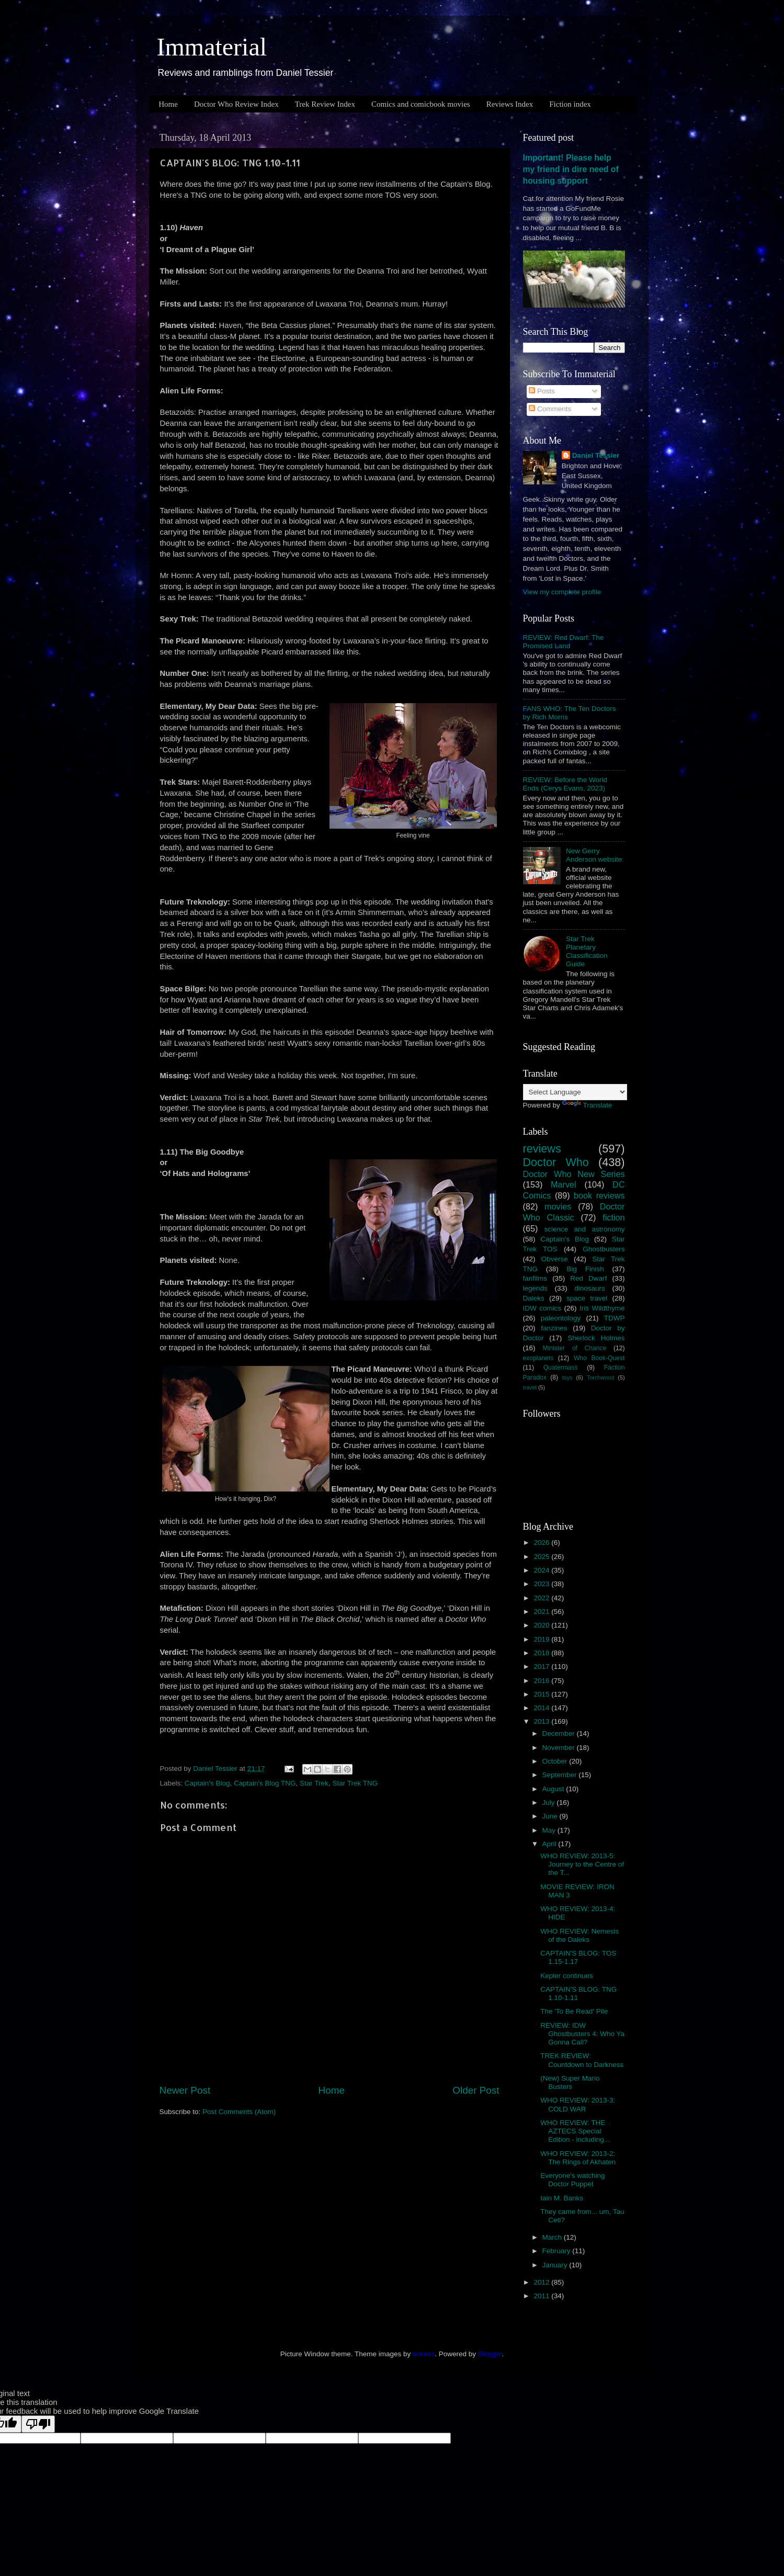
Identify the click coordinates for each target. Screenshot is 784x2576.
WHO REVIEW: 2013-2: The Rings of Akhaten (578, 2158)
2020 (542, 1625)
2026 (542, 1542)
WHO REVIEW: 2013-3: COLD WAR (577, 2104)
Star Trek (314, 1783)
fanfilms (535, 1278)
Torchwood (600, 1377)
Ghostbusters (603, 1249)
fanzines (554, 1328)
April (550, 1844)
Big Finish (585, 1269)
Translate (587, 1105)
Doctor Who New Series (574, 1174)
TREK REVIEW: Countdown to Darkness (581, 2060)
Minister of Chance (575, 1348)
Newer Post (185, 2090)
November (559, 1748)
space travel (586, 1298)
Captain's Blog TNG (265, 1783)
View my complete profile (562, 592)
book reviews (599, 1195)
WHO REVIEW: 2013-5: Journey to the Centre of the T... (582, 1864)
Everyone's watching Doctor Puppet (572, 2180)
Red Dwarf (588, 1278)
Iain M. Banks (561, 2198)
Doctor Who (556, 1162)
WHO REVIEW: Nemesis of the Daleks (579, 1935)
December (559, 1733)
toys (567, 1377)
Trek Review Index (325, 104)
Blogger (490, 2354)
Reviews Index (509, 104)
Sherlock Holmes (595, 1338)
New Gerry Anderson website (594, 855)
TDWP (614, 1318)
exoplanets (538, 1358)
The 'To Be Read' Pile (574, 2011)
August (554, 1789)
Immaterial (212, 47)
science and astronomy (584, 1229)
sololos (424, 2354)
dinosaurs (589, 1288)
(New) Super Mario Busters (569, 2082)
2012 (542, 2282)
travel (530, 1387)
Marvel (563, 1184)
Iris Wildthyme (602, 1308)
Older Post (475, 2090)
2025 (542, 1557)
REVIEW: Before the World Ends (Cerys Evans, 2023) (565, 784)
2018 (542, 1653)
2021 (542, 1611)
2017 (542, 1666)
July (549, 1802)
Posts (542, 391)
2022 (542, 1598)
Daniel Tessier (596, 455)
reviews (542, 1148)
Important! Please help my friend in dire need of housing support (571, 169)
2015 (542, 1694)
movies (557, 1206)
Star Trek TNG (355, 1783)
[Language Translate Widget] (575, 1092)
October (556, 1761)
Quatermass (560, 1367)
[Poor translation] (38, 2424)
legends (535, 1288)
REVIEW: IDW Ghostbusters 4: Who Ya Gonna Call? (582, 2033)
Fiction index (570, 104)
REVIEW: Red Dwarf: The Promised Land (563, 642)
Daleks (533, 1298)
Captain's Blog (207, 1783)
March (553, 2237)
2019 (542, 1639)
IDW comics (542, 1308)
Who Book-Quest (599, 1358)
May (550, 1830)
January (556, 2265)
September (560, 1775)
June (551, 1816)
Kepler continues (566, 1976)
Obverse (554, 1259)
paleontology (561, 1318)
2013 (542, 1721)
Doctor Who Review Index (236, 104)
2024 (542, 1570)
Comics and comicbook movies (420, 104)
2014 (542, 1708)
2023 (542, 1584)
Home (168, 104)
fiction (613, 1217)
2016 (542, 1681)
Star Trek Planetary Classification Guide (587, 951)
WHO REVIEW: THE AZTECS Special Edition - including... (575, 2131)
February (557, 2251)
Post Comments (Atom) (239, 2112)
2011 (542, 2296)
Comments (550, 409)
